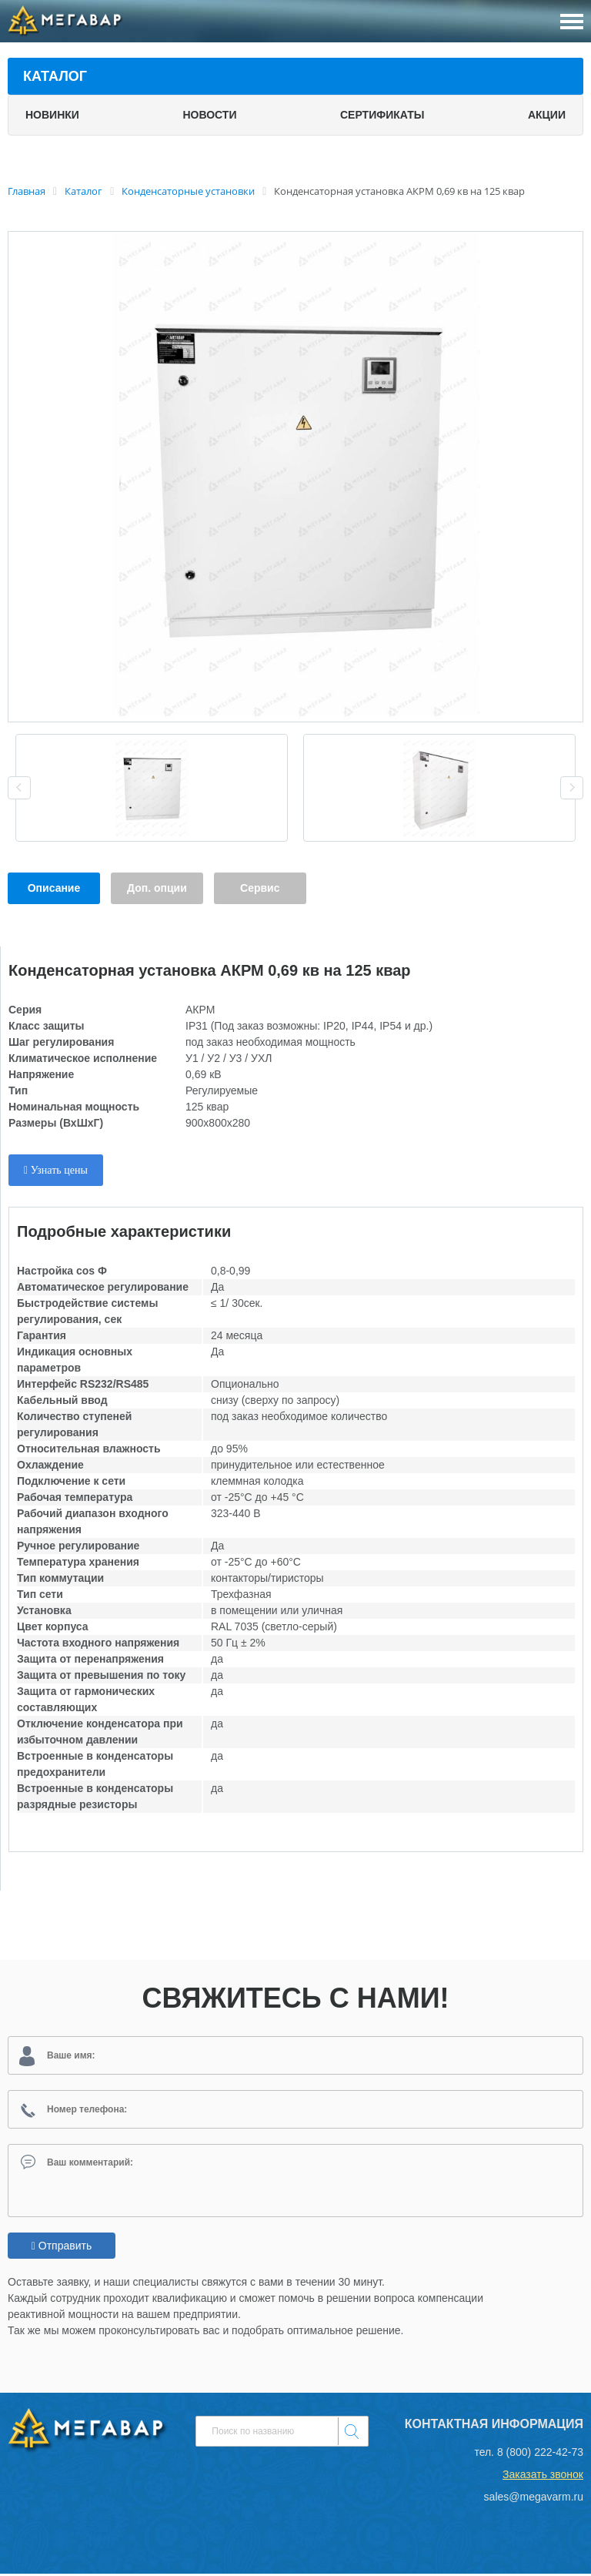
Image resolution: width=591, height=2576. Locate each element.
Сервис (259, 888)
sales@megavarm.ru (533, 2499)
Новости (209, 115)
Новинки (52, 115)
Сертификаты (382, 115)
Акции (547, 115)
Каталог (55, 76)
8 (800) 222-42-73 (540, 2454)
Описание (54, 888)
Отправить (62, 2248)
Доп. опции (157, 888)
